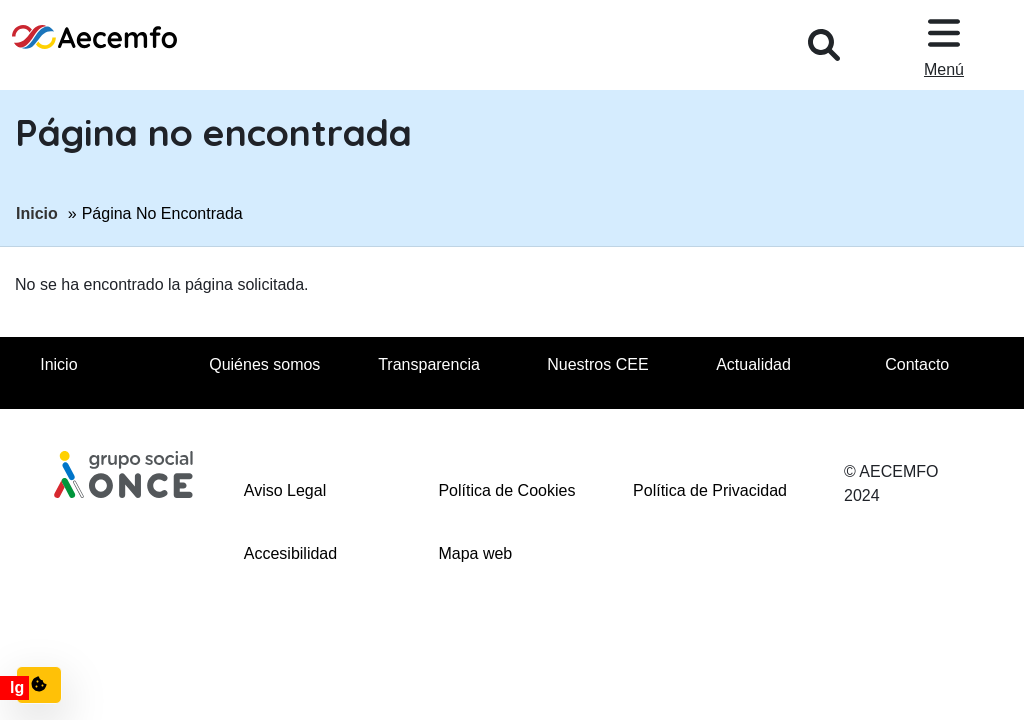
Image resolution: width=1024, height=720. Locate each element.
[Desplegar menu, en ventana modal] (944, 45)
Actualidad (753, 364)
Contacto (917, 364)
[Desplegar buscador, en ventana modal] (824, 45)
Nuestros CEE (597, 364)
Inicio (37, 212)
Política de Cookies (506, 490)
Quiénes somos (264, 364)
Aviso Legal (285, 490)
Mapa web (475, 553)
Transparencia (429, 364)
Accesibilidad (290, 553)
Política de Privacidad (710, 490)
